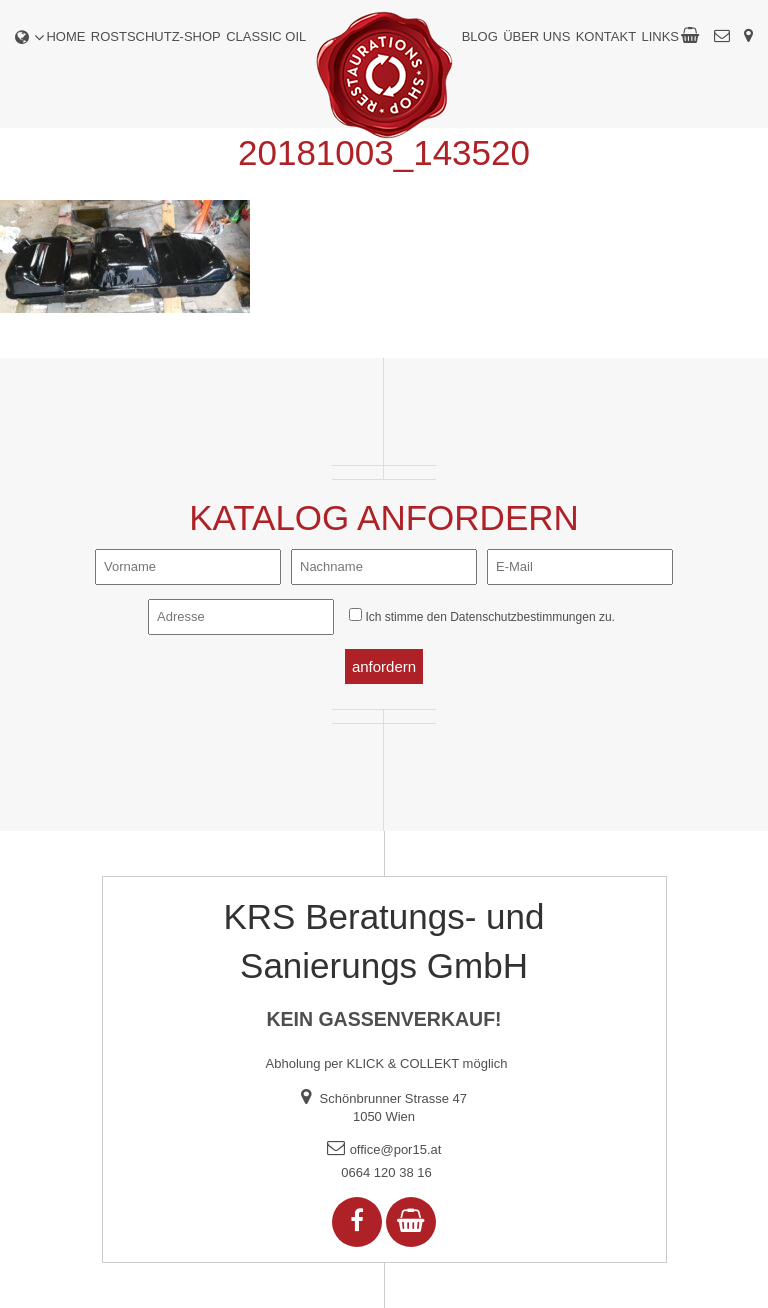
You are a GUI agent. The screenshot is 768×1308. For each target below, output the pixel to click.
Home (65, 36)
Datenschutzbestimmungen (522, 617)
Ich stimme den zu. (489, 617)
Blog (480, 36)
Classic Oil (266, 36)
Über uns (536, 36)
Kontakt (606, 36)
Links (660, 36)
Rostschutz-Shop (156, 36)
